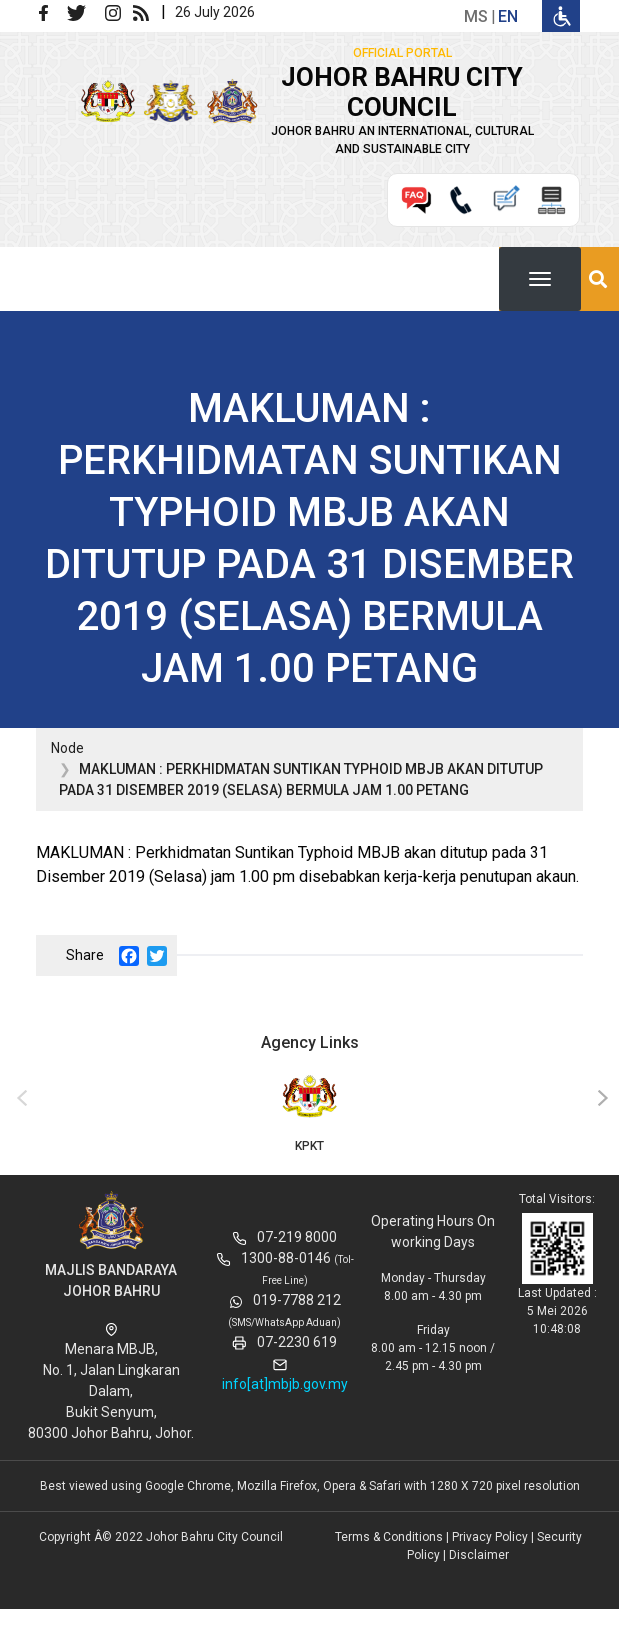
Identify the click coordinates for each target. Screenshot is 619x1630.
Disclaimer (479, 1555)
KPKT (309, 1112)
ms (476, 16)
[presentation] (19, 1099)
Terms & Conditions (389, 1537)
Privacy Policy (490, 1537)
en (508, 16)
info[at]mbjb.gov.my (285, 1384)
